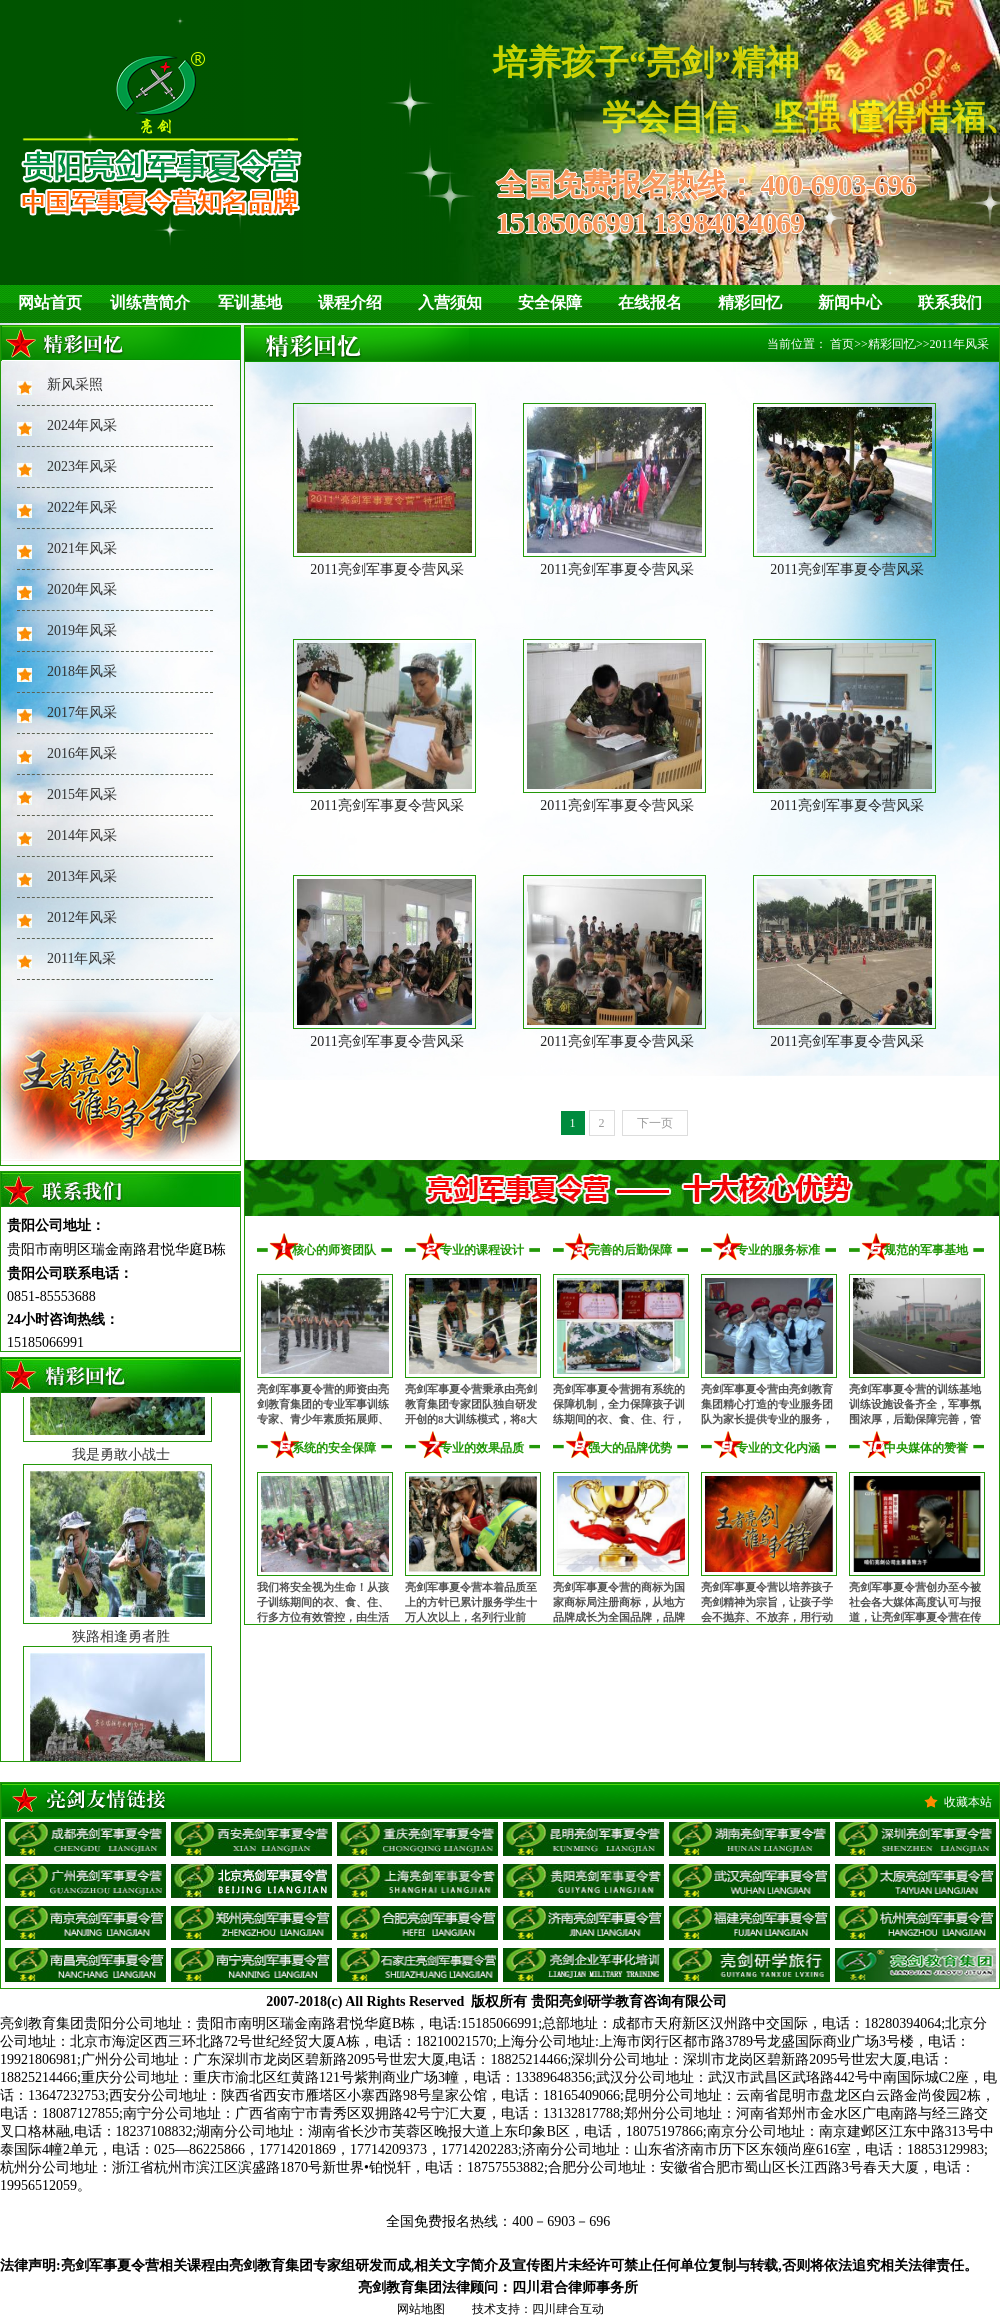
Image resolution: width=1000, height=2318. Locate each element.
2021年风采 (82, 548)
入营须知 (450, 302)
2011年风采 (81, 958)
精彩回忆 (750, 302)
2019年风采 (82, 630)
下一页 (655, 1123)
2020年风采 (82, 589)
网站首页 (50, 302)
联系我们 (950, 302)
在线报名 (650, 302)
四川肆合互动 (568, 2309)
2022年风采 (82, 507)
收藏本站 (968, 1802)
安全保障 (550, 302)
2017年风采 (82, 712)
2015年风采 (82, 794)
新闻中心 (850, 302)
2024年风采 (82, 425)
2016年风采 (82, 753)
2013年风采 (82, 876)
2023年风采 (82, 466)
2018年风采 (82, 671)
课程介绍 (350, 302)
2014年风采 (82, 835)
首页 (842, 344)
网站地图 (421, 2309)
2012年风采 (82, 917)
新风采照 (75, 384)
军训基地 (250, 302)
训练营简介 (150, 302)
